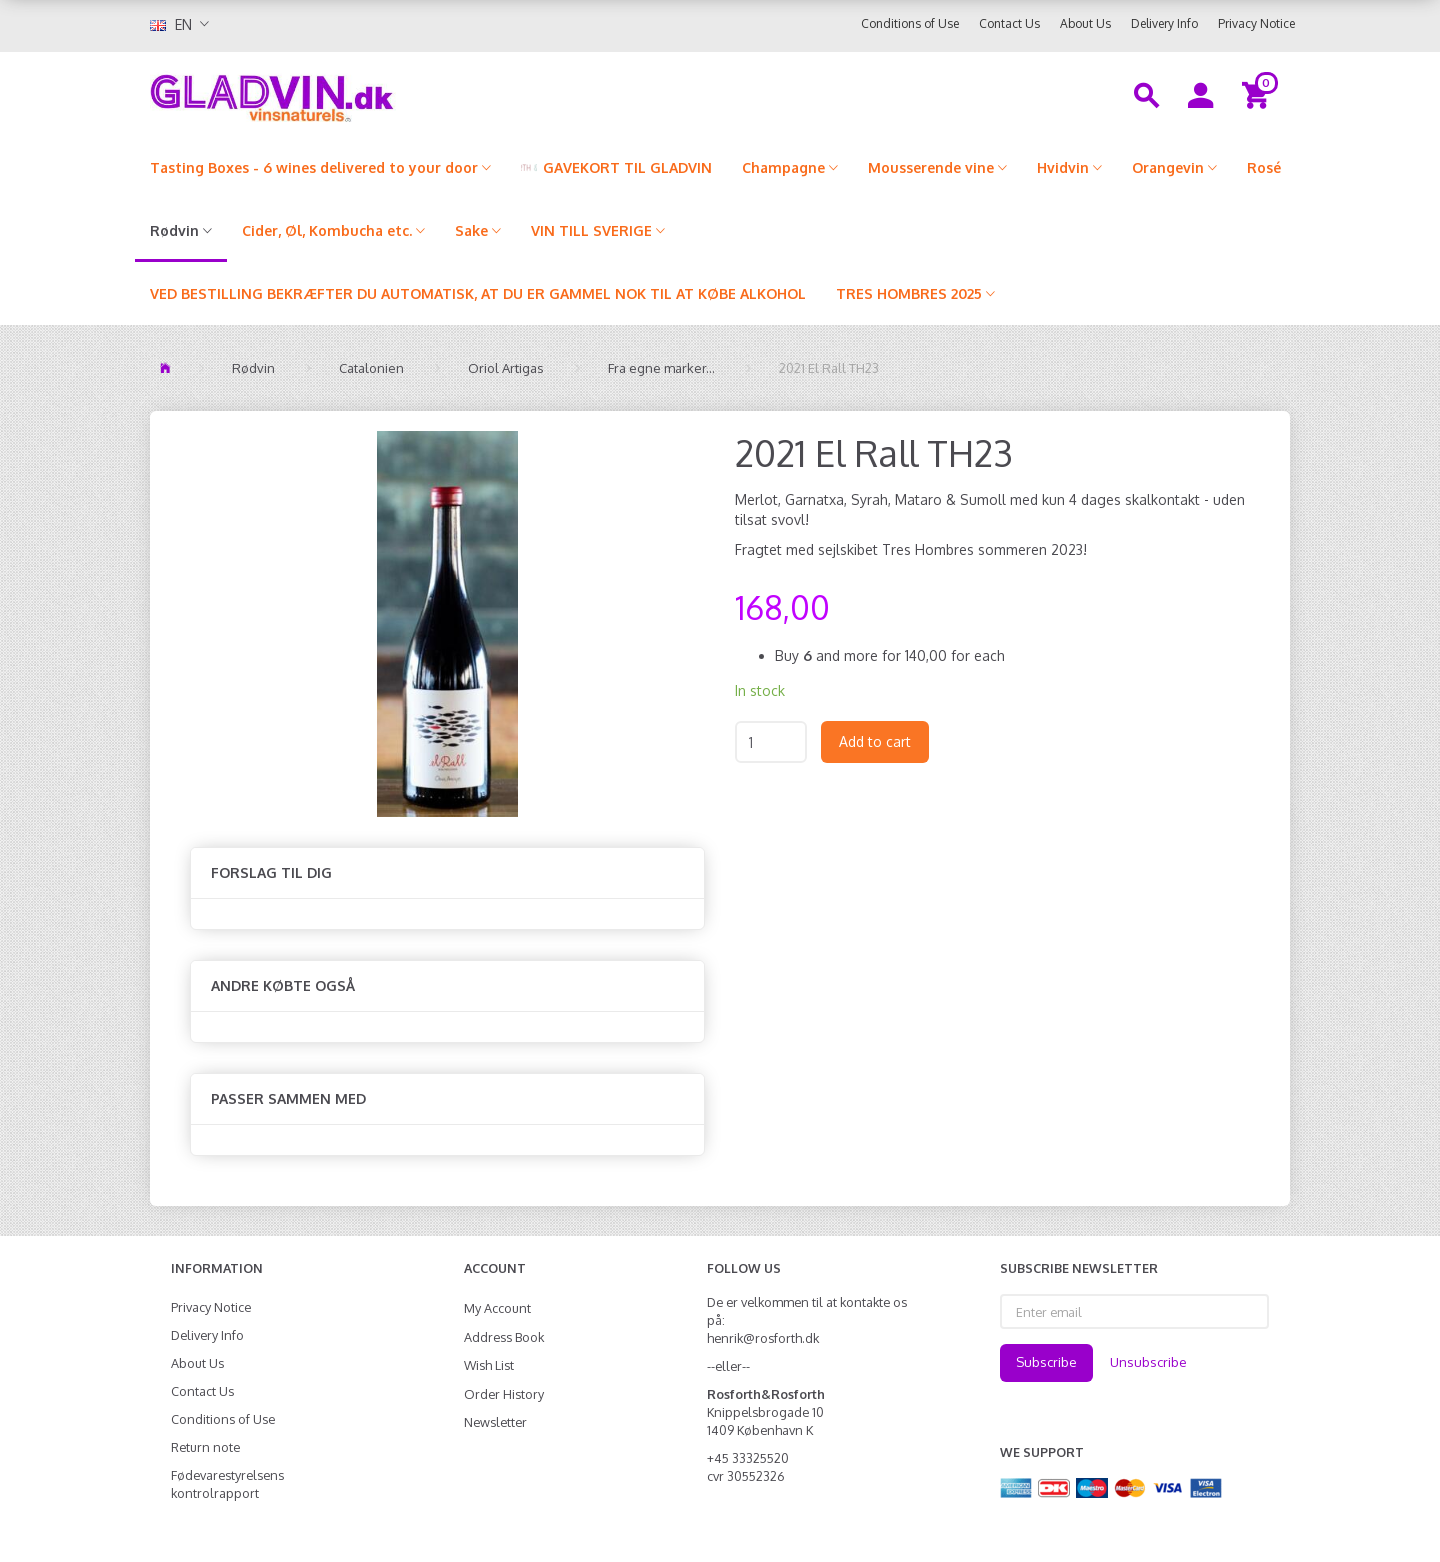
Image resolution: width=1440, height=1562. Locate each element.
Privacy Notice (1256, 23)
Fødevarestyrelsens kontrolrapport (227, 1484)
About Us (1085, 23)
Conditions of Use (910, 23)
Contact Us (1009, 23)
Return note (205, 1447)
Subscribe (1046, 1362)
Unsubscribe (1148, 1362)
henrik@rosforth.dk (763, 1338)
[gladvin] (354, 94)
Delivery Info (1164, 23)
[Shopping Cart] (1258, 94)
